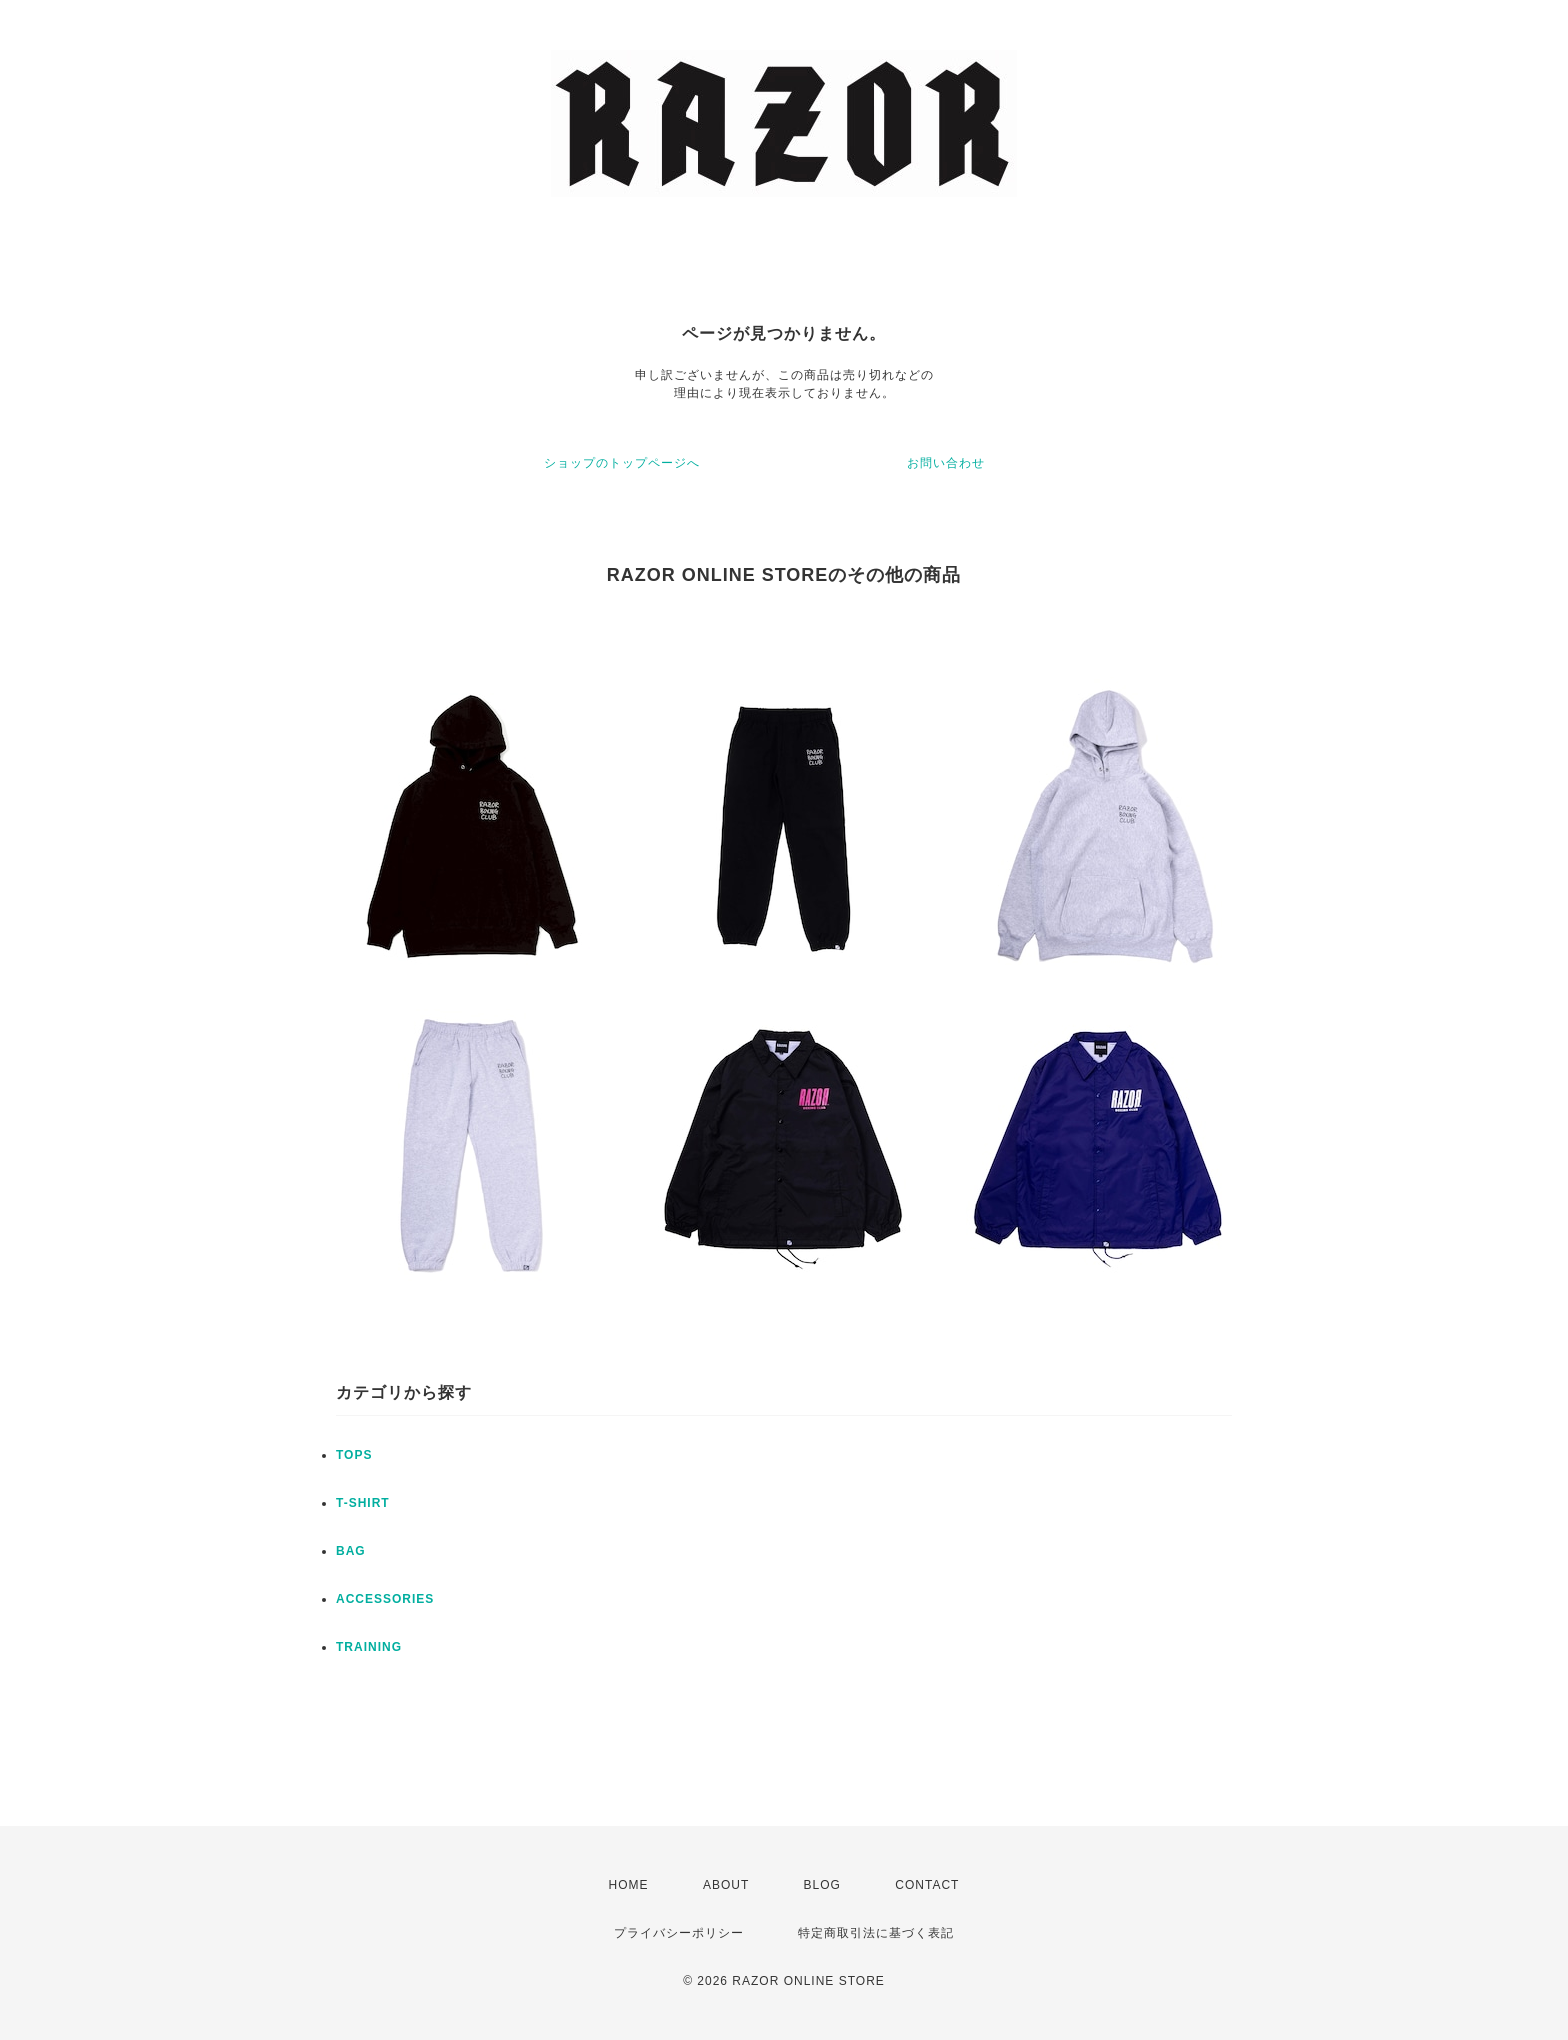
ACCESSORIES (385, 1599)
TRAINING (369, 1647)
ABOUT (726, 1885)
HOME (629, 1885)
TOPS (354, 1455)
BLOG (822, 1885)
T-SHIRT (363, 1503)
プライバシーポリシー (679, 1933)
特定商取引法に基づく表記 (876, 1933)
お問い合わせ (946, 463)
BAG (351, 1551)
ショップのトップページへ (622, 463)
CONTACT (927, 1885)
